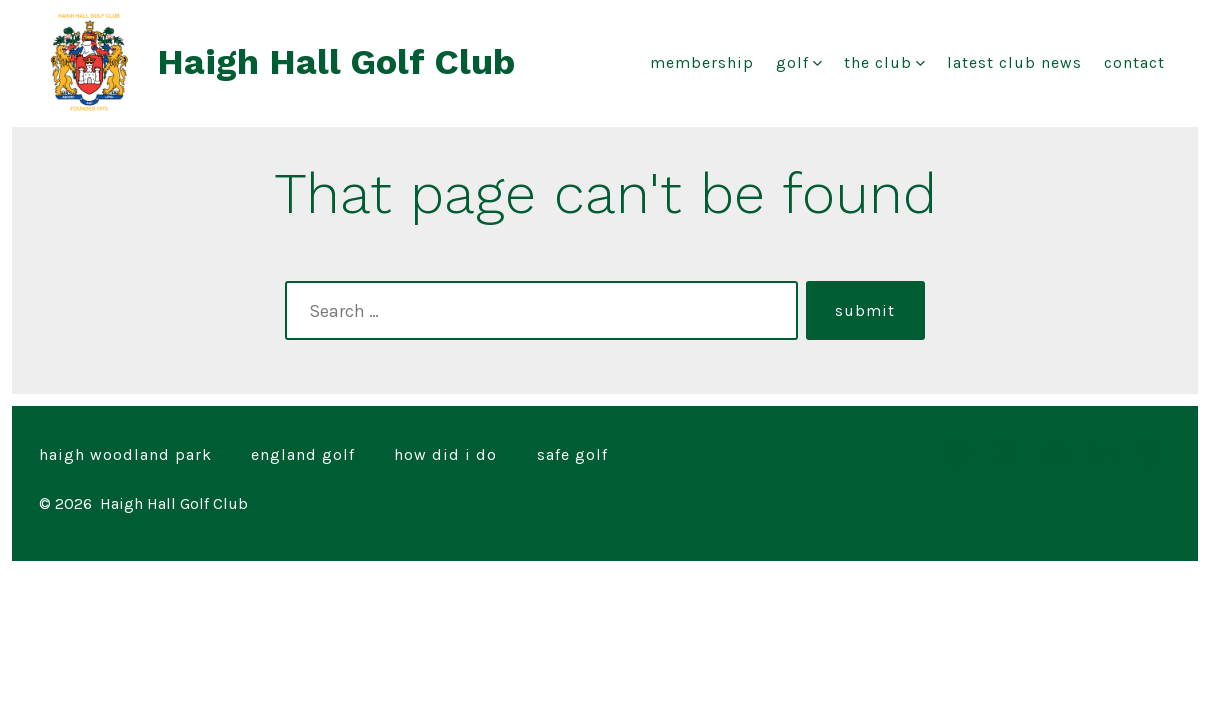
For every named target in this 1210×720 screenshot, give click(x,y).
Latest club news (1014, 62)
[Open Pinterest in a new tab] (1149, 454)
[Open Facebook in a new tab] (957, 454)
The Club (884, 62)
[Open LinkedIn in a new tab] (1102, 454)
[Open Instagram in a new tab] (1055, 454)
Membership (702, 62)
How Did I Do (445, 454)
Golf (799, 62)
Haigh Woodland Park (125, 454)
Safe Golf (572, 454)
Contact (1134, 62)
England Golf (303, 454)
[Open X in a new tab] (1007, 454)
